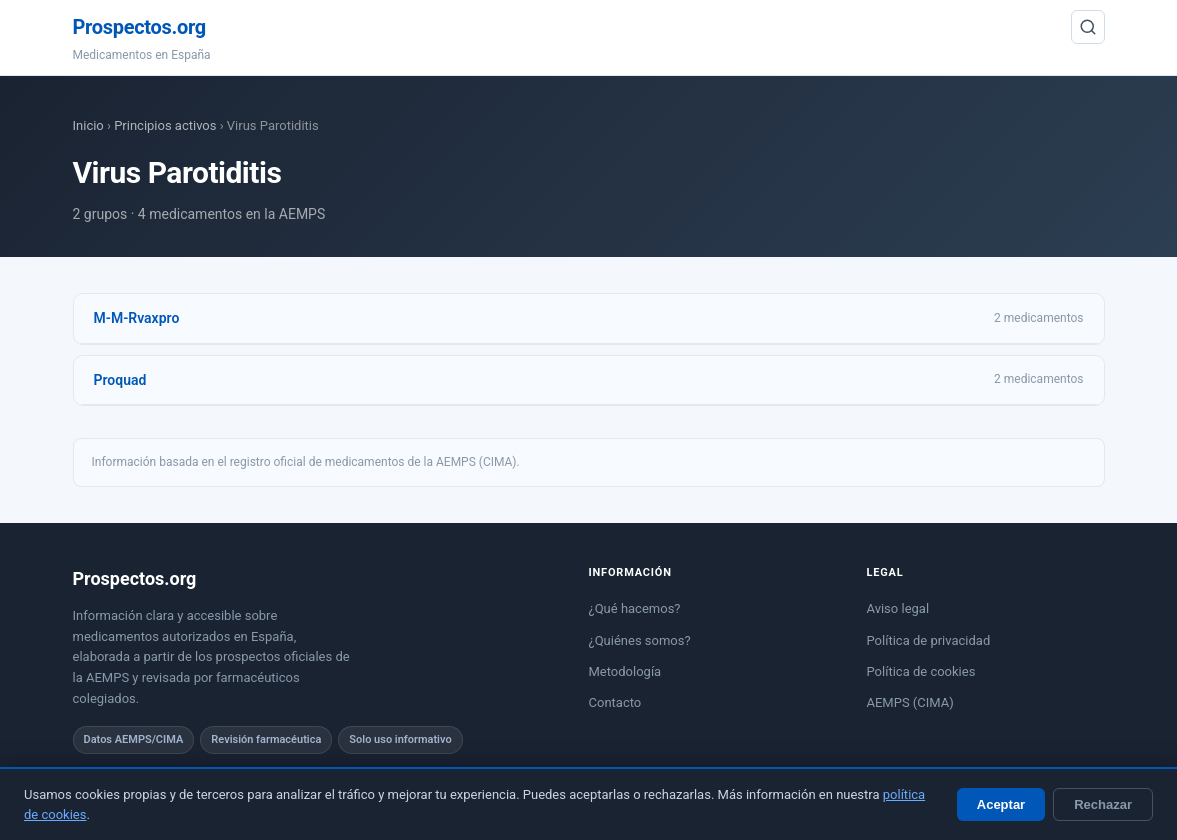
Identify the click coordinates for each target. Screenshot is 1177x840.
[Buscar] (1088, 27)
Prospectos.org (139, 27)
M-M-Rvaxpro (137, 318)
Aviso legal (898, 608)
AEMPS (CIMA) (910, 702)
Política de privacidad (929, 640)
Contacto (615, 702)
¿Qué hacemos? (635, 608)
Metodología (625, 671)
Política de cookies (921, 671)
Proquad (120, 380)
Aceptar (1001, 804)
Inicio (88, 125)
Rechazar (1103, 804)
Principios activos (165, 125)
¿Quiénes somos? (640, 640)
